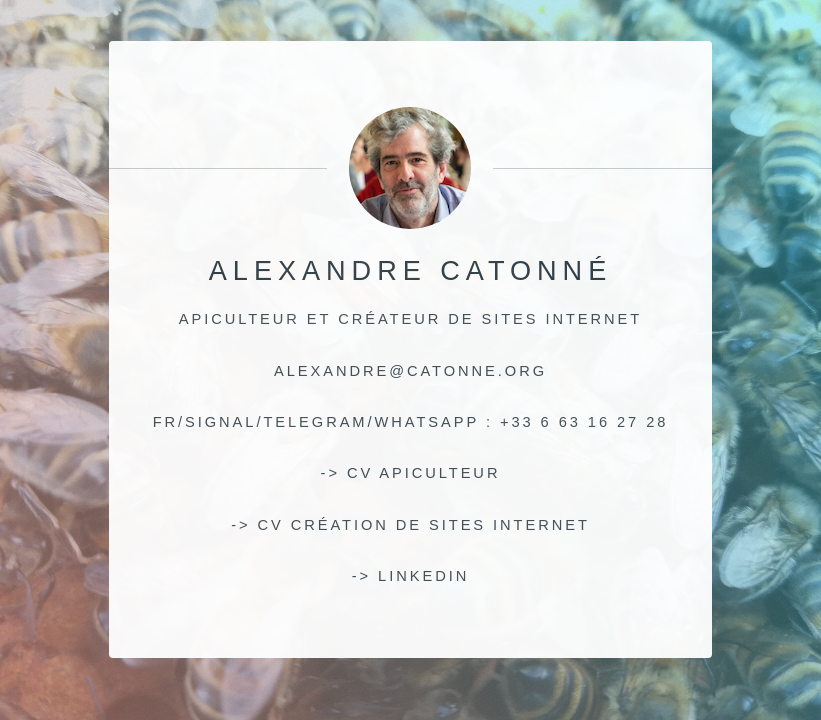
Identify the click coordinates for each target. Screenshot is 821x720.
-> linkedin (410, 576)
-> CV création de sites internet (410, 525)
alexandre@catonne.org (410, 371)
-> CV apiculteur (411, 473)
